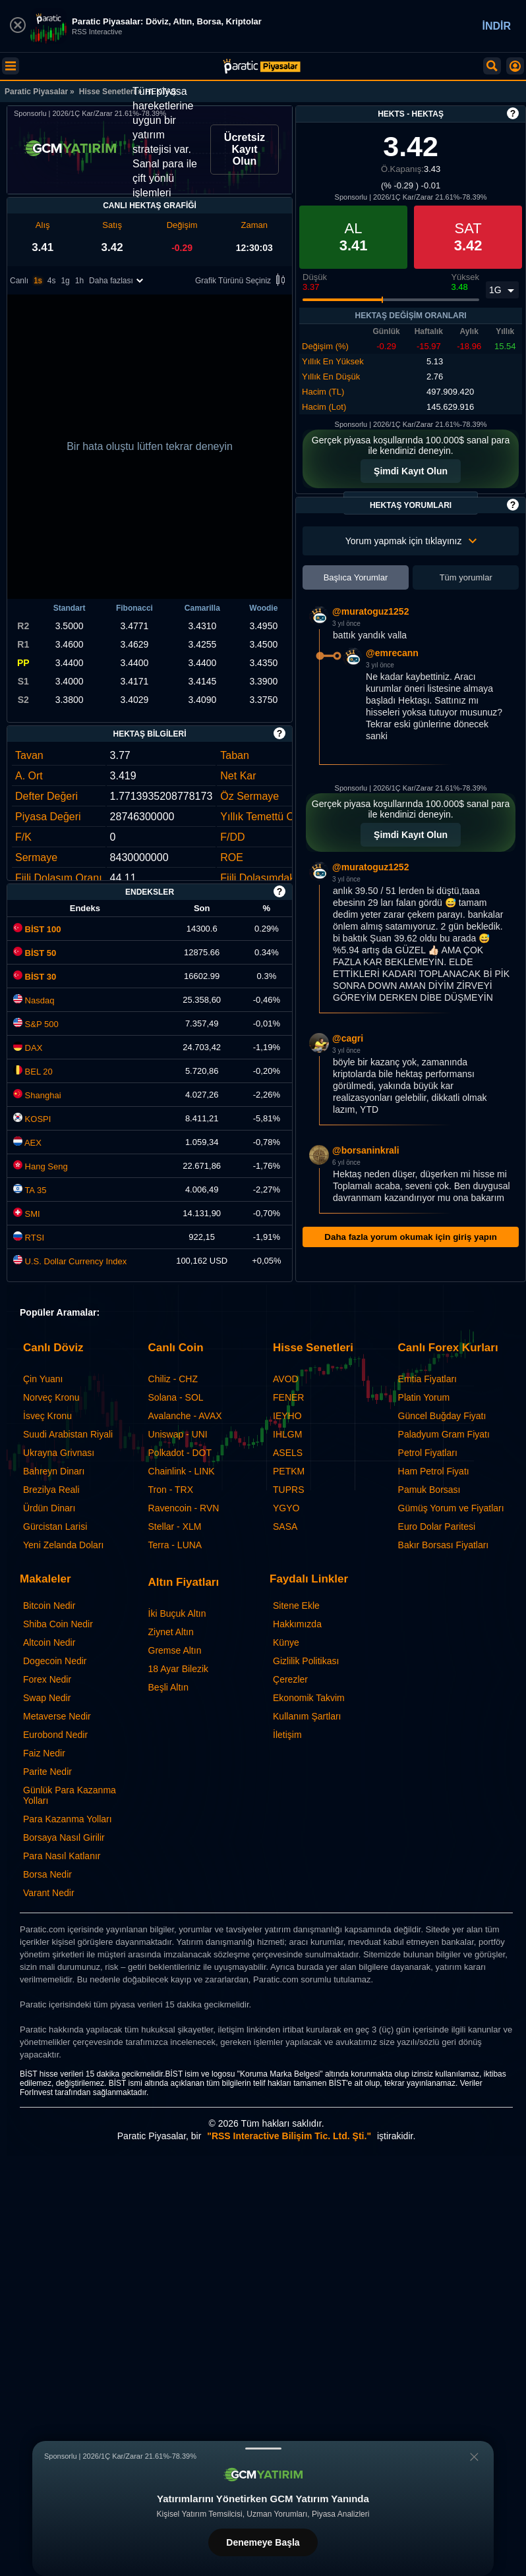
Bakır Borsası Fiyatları (443, 1545)
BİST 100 (37, 929)
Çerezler (290, 1679)
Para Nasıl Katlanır (62, 1856)
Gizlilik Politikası (306, 1661)
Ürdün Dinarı (49, 1508)
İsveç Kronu (47, 1416)
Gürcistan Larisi (55, 1526)
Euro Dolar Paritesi (437, 1526)
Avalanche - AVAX (185, 1416)
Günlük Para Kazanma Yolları (69, 1795)
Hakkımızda (297, 1624)
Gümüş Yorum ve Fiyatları (451, 1508)
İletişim (287, 1734)
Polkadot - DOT (180, 1452)
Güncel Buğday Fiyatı (442, 1416)
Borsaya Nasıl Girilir (64, 1837)
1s (38, 280)
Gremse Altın (175, 1650)
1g (65, 280)
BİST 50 (34, 953)
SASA (285, 1526)
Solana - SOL (176, 1397)
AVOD (286, 1379)
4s (51, 280)
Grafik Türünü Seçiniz (242, 281)
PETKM (289, 1471)
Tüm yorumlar (466, 577)
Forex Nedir (47, 1679)
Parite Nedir (47, 1771)
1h (79, 280)
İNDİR (496, 26)
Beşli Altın (168, 1687)
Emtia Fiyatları (427, 1379)
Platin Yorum (424, 1397)
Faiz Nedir (44, 1753)
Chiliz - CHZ (173, 1379)
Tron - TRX (170, 1489)
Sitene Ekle (296, 1605)
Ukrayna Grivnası (58, 1452)
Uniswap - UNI (178, 1434)
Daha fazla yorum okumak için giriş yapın (410, 1237)
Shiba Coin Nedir (58, 1624)
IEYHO (287, 1416)
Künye (286, 1642)
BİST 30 (34, 977)
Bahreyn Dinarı (53, 1471)
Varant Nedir (48, 1893)
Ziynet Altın (171, 1632)
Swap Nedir (47, 1698)
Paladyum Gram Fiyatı (444, 1434)
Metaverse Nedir (57, 1716)
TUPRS (288, 1489)
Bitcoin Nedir (49, 1605)
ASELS (288, 1452)
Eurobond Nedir (55, 1734)
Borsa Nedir (47, 1874)
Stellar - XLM (175, 1526)
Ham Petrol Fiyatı (433, 1471)
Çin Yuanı (43, 1379)
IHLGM (287, 1434)
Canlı (19, 280)
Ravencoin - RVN (183, 1508)
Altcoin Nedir (49, 1642)
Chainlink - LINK (181, 1471)
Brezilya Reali (51, 1489)
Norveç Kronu (51, 1397)
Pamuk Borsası (429, 1489)
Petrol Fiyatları (427, 1452)
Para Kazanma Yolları (67, 1819)
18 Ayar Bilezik (178, 1669)
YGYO (286, 1508)
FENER (288, 1397)
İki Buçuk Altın (177, 1613)
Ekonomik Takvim (309, 1698)
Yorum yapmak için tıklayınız (411, 541)
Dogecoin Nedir (55, 1661)
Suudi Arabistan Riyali (68, 1434)
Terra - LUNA (175, 1545)
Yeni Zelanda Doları (63, 1545)
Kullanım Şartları (307, 1716)
